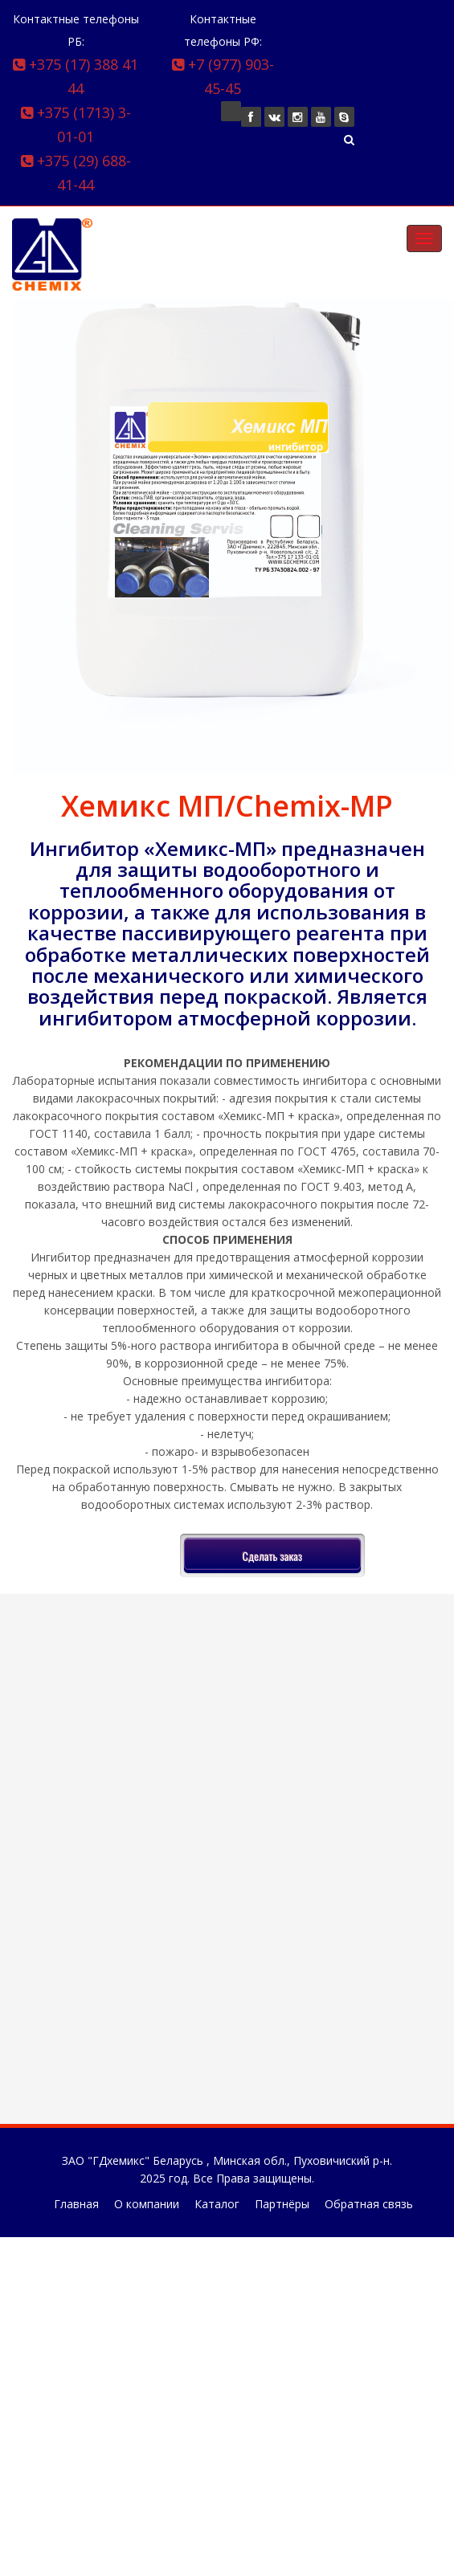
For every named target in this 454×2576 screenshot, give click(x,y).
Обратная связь (369, 2203)
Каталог (216, 2203)
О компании (146, 2203)
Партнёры (282, 2203)
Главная (76, 2203)
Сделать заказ (273, 1555)
